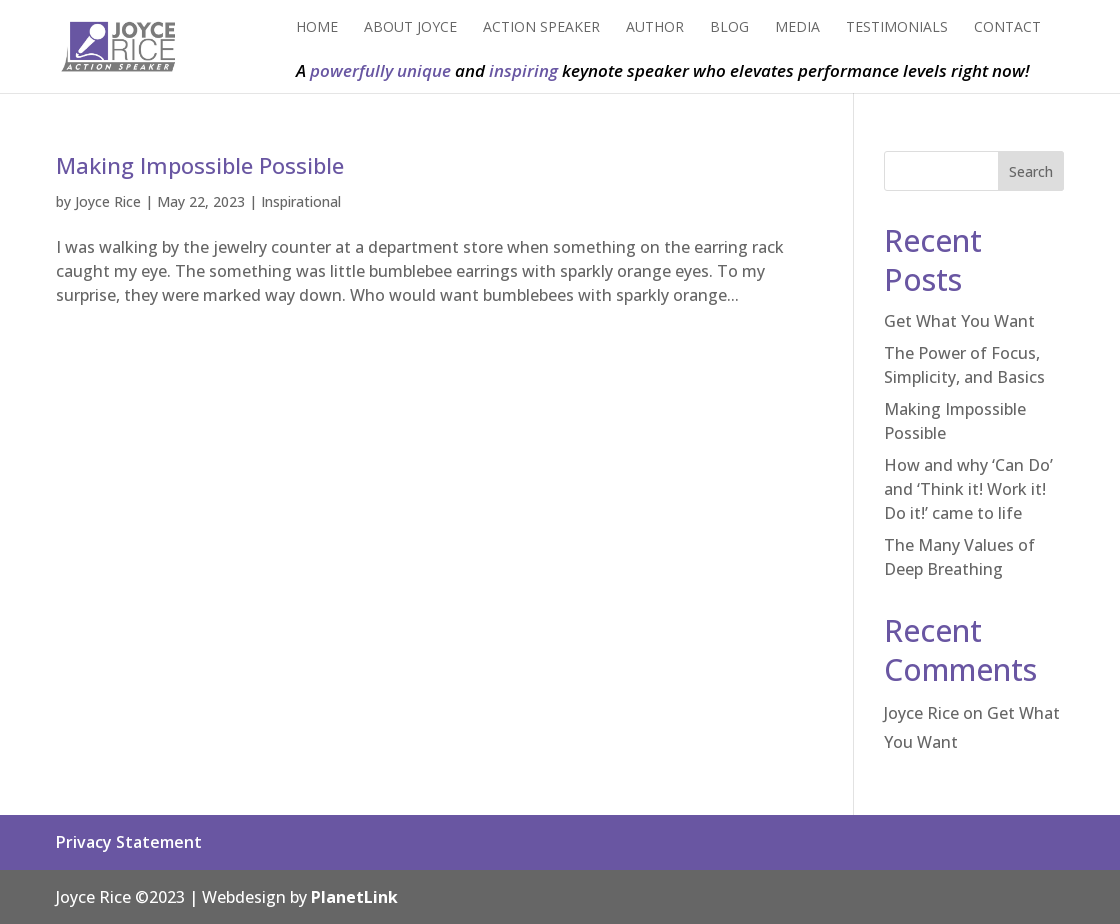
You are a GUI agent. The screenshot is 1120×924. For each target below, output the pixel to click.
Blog (729, 28)
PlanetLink (354, 897)
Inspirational (301, 201)
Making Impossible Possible (200, 165)
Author (655, 28)
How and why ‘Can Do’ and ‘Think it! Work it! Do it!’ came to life (968, 489)
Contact (1007, 28)
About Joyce (410, 28)
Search (1031, 171)
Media (797, 28)
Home (317, 28)
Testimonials (897, 28)
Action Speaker (541, 28)
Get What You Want (959, 321)
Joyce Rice (108, 201)
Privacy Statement (129, 842)
